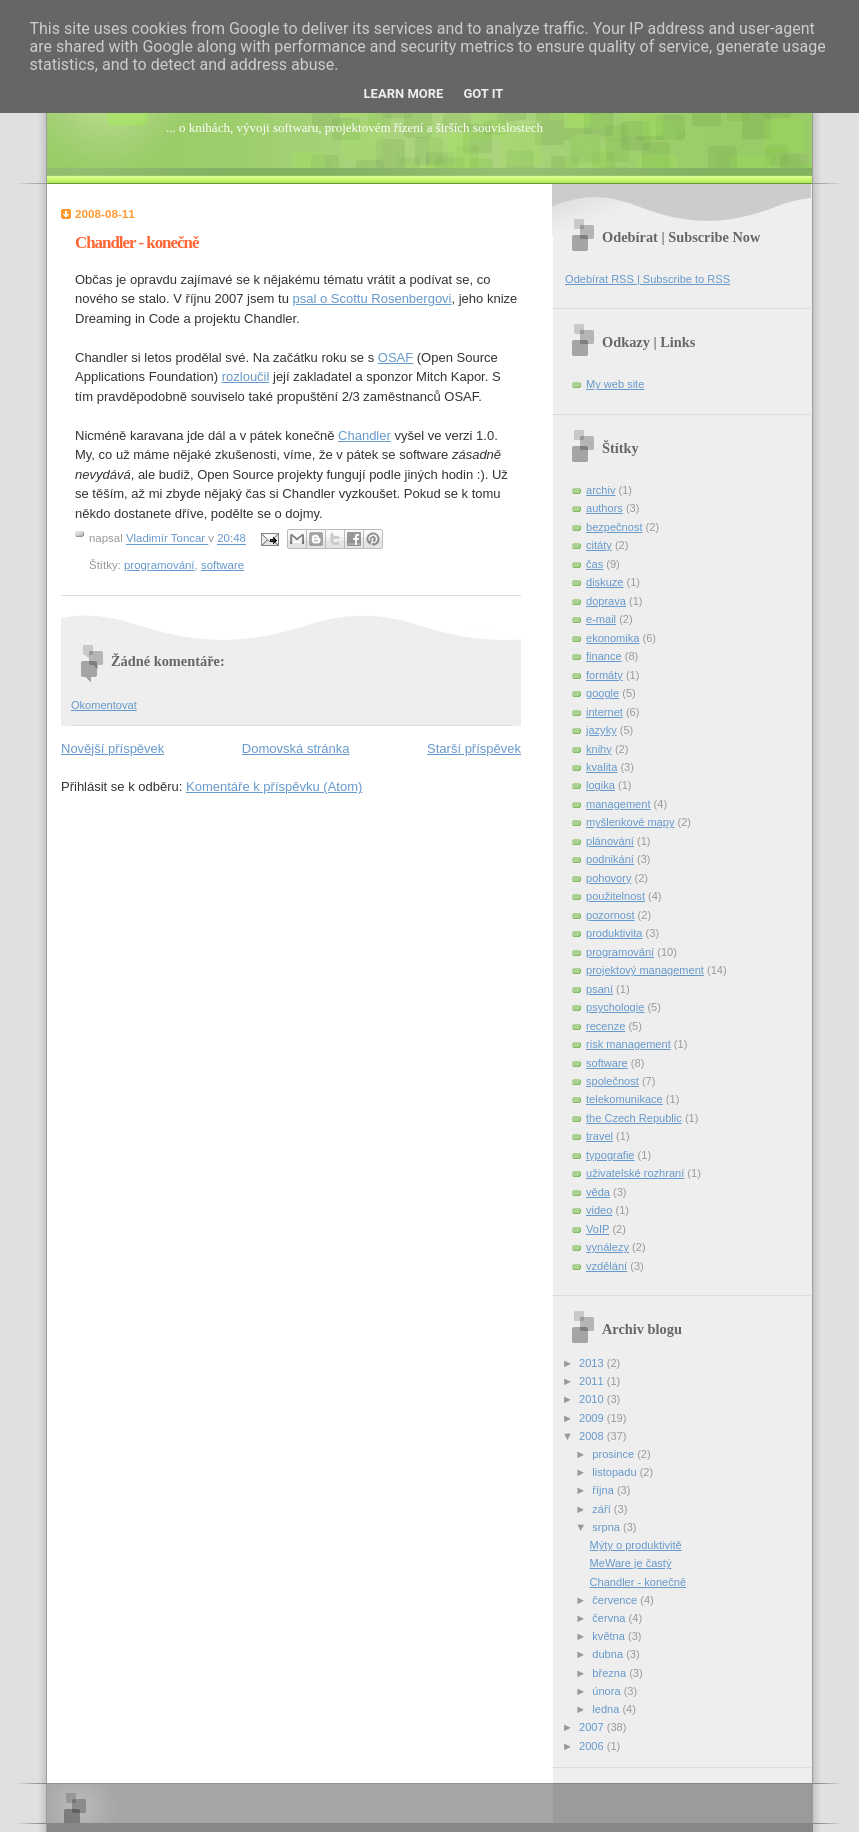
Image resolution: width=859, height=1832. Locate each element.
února (607, 1691)
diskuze (604, 582)
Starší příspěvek (474, 748)
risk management (628, 1044)
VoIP (597, 1229)
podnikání (610, 859)
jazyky (601, 730)
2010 (593, 1399)
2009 (593, 1418)
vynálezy (607, 1247)
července (616, 1600)
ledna (607, 1709)
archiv (600, 490)
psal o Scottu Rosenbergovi (372, 298)
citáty (599, 545)
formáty (604, 675)
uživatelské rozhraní (635, 1173)
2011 (593, 1381)
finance (604, 656)
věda (598, 1192)
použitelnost (615, 896)
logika (600, 785)
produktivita (614, 933)
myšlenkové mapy (630, 822)
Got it (483, 93)
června (610, 1618)
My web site (615, 384)
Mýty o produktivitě (636, 1545)
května (610, 1636)
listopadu (615, 1472)
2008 (593, 1436)
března (610, 1673)
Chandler (364, 435)
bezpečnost (614, 527)
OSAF (395, 357)
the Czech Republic (634, 1118)
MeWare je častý (631, 1563)
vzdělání (606, 1266)
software (222, 565)
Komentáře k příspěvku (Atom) (274, 786)
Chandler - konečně (638, 1582)
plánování (610, 841)
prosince (614, 1454)
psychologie (615, 1007)
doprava (606, 601)
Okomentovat (104, 705)
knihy (599, 749)
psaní (599, 989)
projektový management (645, 970)
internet (604, 712)
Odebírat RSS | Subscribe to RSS (647, 279)
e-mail (601, 619)
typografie (610, 1155)
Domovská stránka (296, 748)
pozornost (610, 915)
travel (599, 1136)
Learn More (404, 93)
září (602, 1509)
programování (159, 565)
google (602, 693)
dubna (609, 1654)
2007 (593, 1727)
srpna (607, 1527)
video (599, 1210)
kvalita (601, 767)
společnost (612, 1081)
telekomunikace (624, 1099)
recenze (605, 1026)
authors (604, 508)
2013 (593, 1363)
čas (594, 564)
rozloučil (246, 376)
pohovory (608, 878)
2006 (593, 1746)
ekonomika (612, 638)
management (618, 804)
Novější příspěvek (112, 748)
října (604, 1490)
